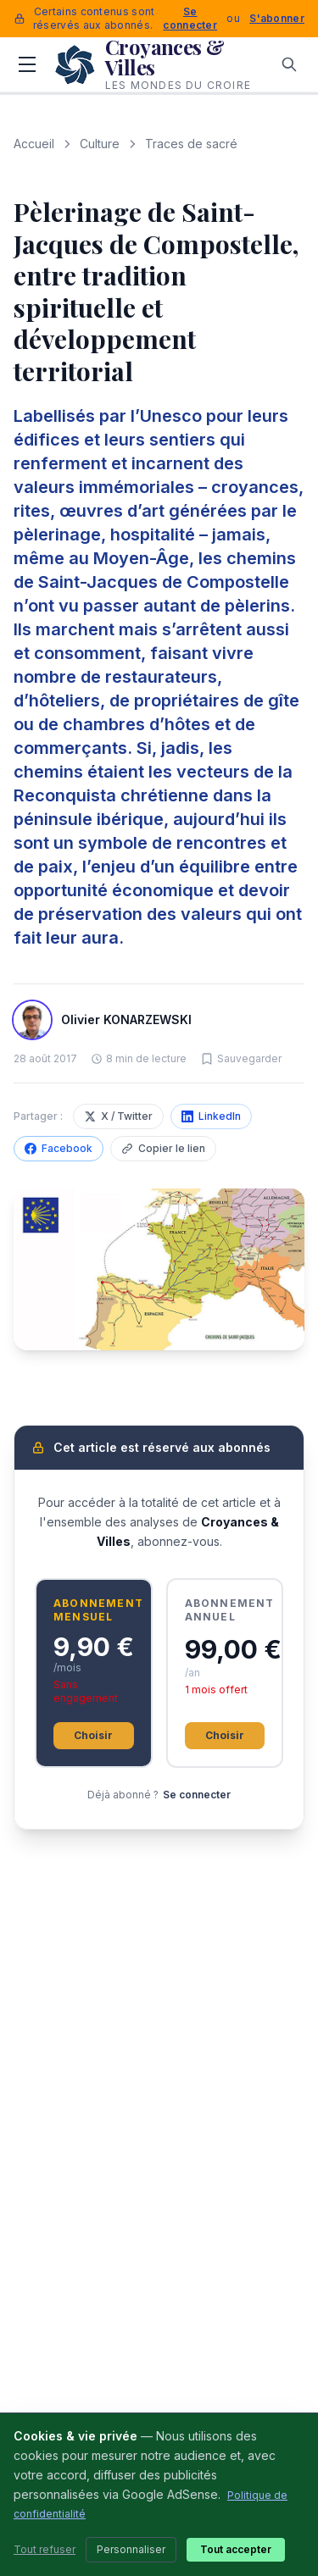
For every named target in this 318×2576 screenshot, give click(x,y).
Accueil (34, 143)
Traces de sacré (191, 143)
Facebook (58, 1148)
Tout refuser (44, 2549)
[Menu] (27, 64)
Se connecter (190, 18)
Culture (100, 143)
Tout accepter (235, 2549)
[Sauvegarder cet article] (241, 1059)
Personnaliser (131, 2549)
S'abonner (276, 18)
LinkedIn (211, 1116)
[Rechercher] (289, 64)
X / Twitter (118, 1116)
